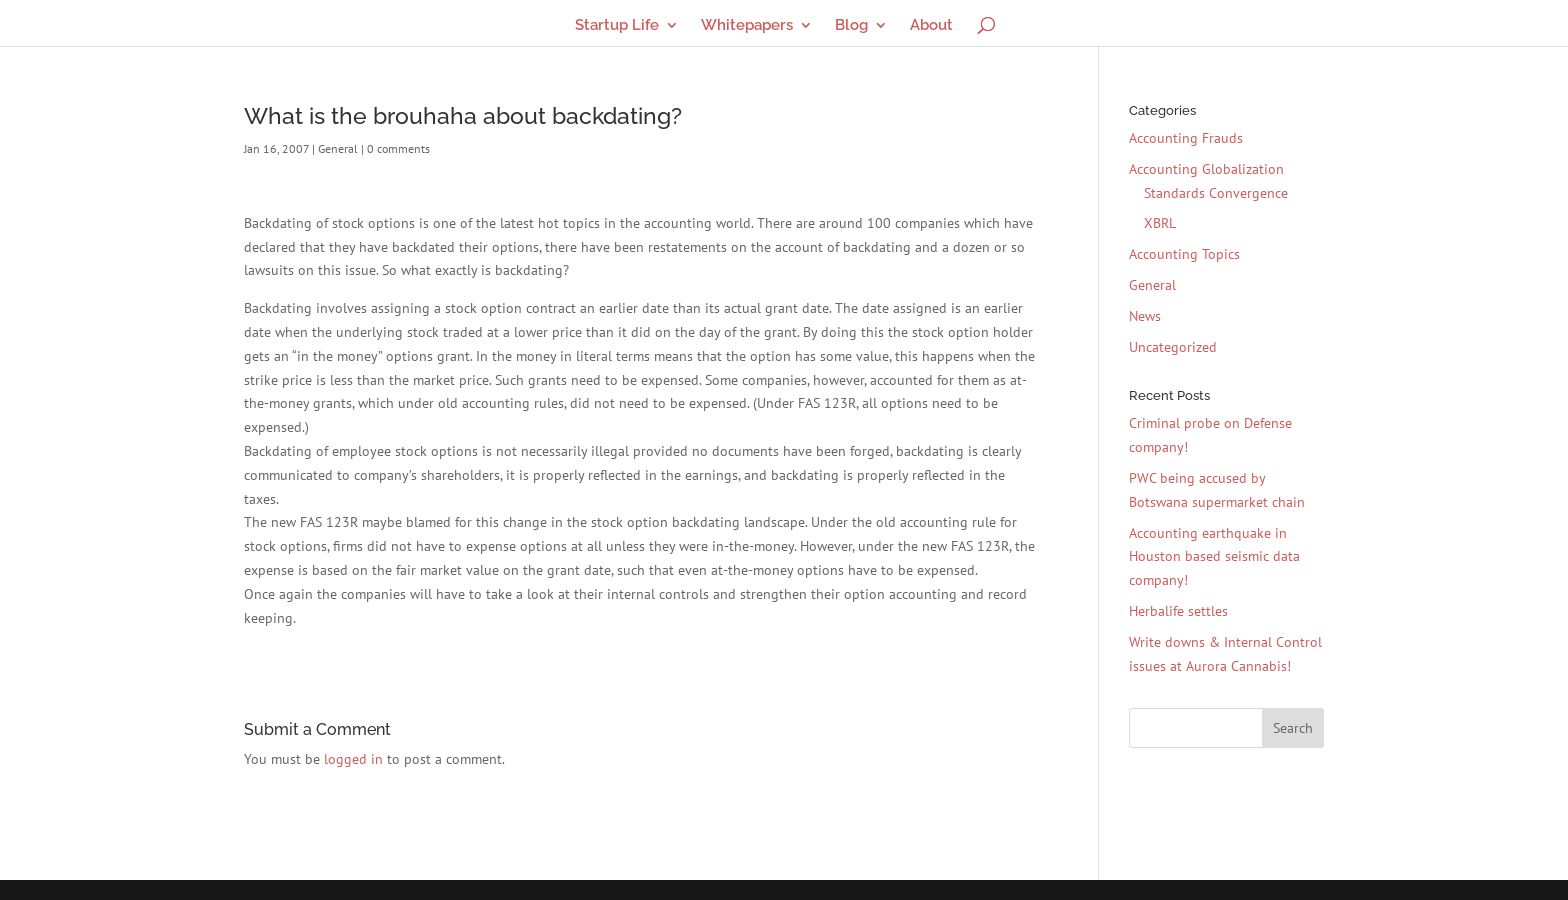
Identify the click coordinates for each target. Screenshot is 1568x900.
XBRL (1160, 223)
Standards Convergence (1216, 193)
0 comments (398, 148)
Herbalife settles (1178, 611)
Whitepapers (747, 26)
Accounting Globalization (1206, 169)
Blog (851, 26)
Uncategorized (1173, 347)
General (338, 148)
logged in (353, 759)
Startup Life (617, 26)
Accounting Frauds (1186, 138)
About (931, 26)
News (1145, 316)
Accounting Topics (1184, 254)
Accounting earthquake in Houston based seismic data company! (1214, 557)
